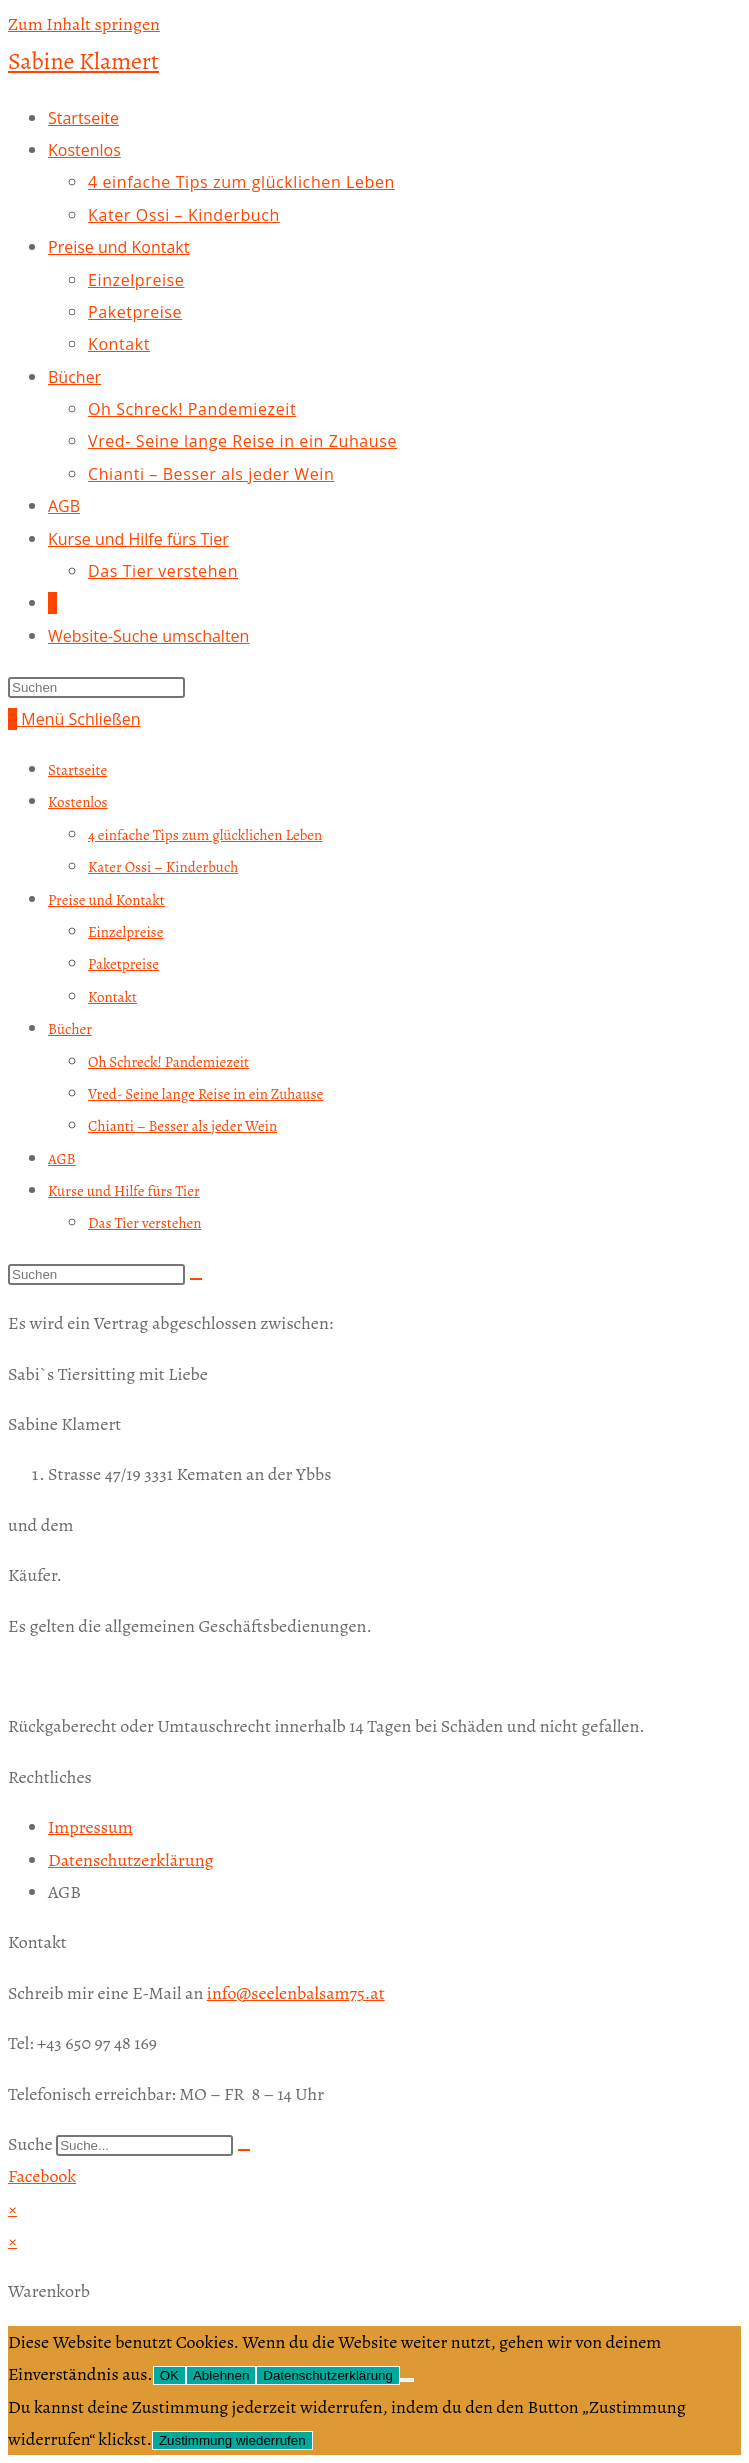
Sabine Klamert (83, 61)
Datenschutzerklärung (328, 2375)
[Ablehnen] (407, 2380)
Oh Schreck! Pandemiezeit (168, 1062)
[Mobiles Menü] (80, 719)
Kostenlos (78, 802)
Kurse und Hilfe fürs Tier (124, 1191)
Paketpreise (123, 964)
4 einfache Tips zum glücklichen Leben (205, 835)
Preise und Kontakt (106, 900)
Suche (30, 2144)
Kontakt (112, 997)
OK (169, 2375)
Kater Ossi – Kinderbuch (163, 867)
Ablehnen (221, 2375)
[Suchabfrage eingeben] (96, 687)
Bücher (70, 1029)
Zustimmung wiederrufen (232, 2440)
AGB (62, 1159)
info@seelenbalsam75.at (296, 1993)
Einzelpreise (125, 932)
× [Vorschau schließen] (12, 2209)
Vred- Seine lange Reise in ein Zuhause (205, 1094)
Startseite (77, 770)
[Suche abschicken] (196, 1279)
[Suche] (244, 2150)
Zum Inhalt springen (84, 24)
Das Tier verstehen (145, 1223)
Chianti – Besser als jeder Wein (182, 1126)
